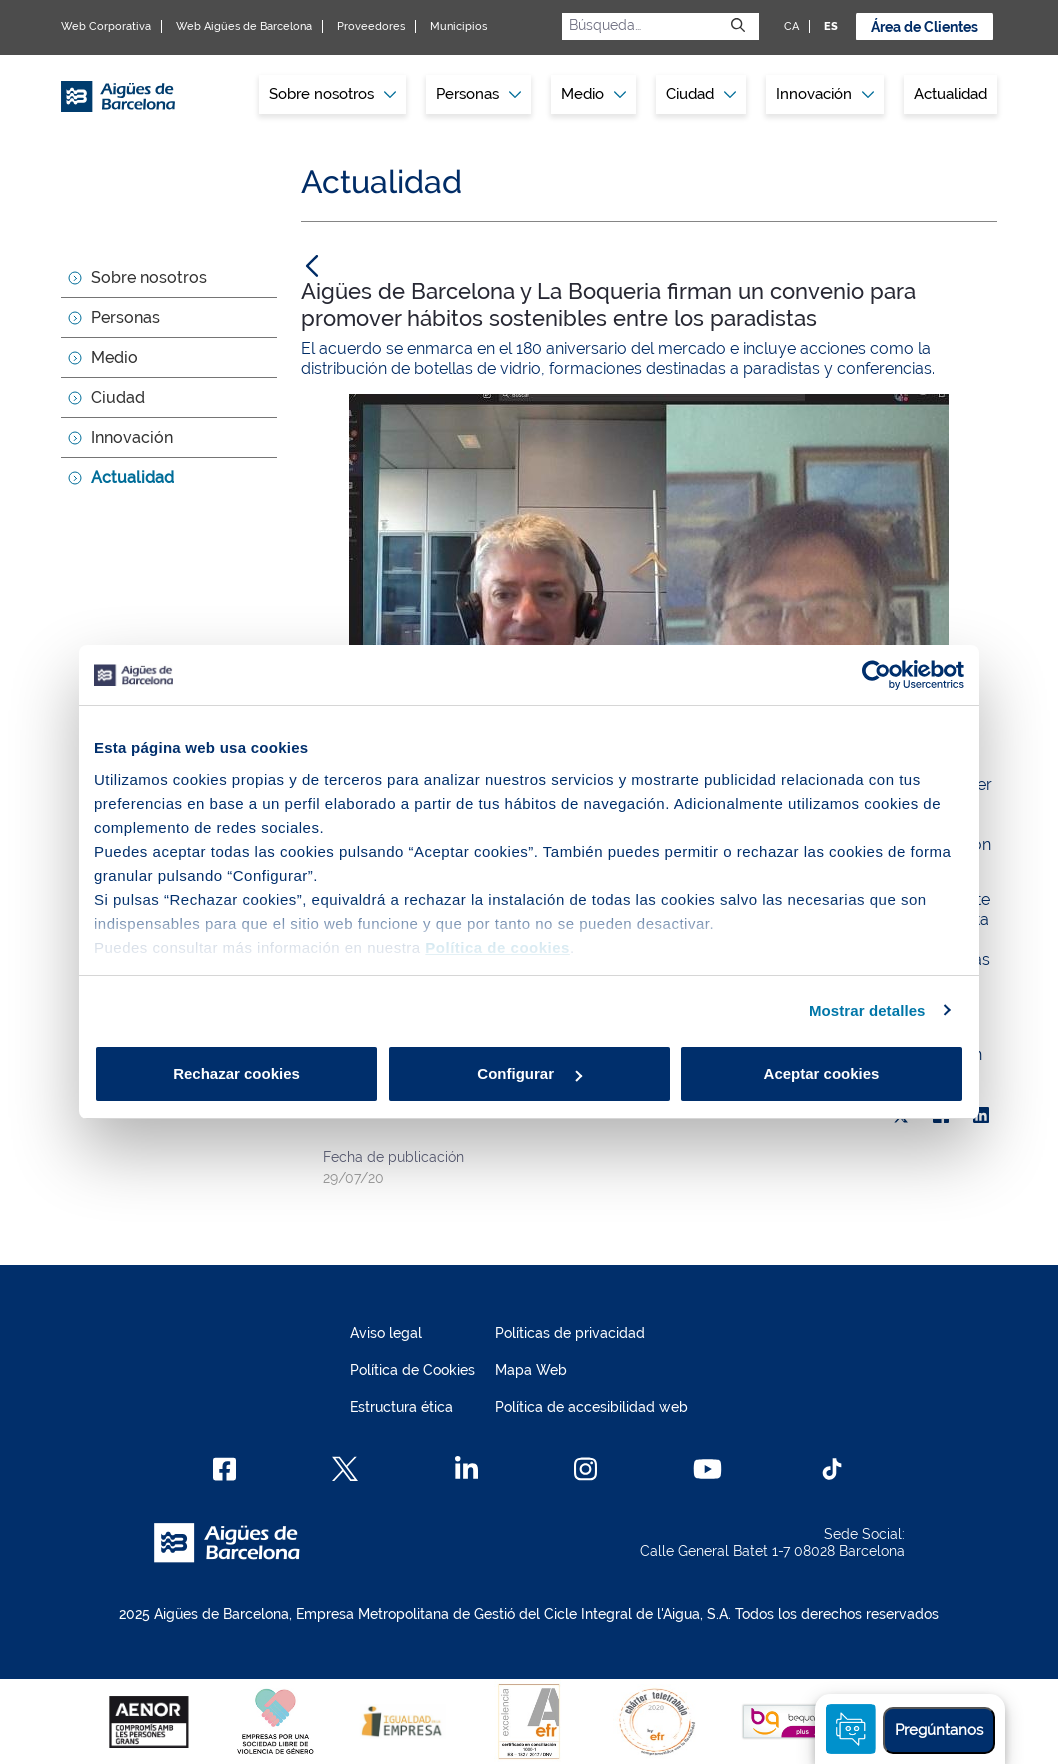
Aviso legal (386, 1333)
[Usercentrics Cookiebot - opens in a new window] (876, 675)
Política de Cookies (412, 1370)
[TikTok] (832, 1469)
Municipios (458, 26)
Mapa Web (531, 1370)
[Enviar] (738, 26)
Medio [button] (593, 94)
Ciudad (118, 397)
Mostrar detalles (867, 1010)
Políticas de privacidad (570, 1333)
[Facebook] (224, 1469)
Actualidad (950, 94)
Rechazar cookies (236, 1073)
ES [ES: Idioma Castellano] (831, 26)
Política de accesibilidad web (591, 1407)
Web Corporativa (106, 26)
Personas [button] (478, 94)
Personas (125, 317)
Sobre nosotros (149, 277)
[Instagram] (585, 1469)
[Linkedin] (466, 1469)
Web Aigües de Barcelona (244, 26)
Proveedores (371, 26)
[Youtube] (707, 1469)
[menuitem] (332, 94)
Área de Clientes (924, 27)
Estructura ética (401, 1407)
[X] (345, 1469)
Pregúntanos (939, 1730)
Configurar (529, 1073)
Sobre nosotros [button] (332, 94)
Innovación (825, 94)
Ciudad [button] (701, 94)
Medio (114, 357)
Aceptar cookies (822, 1073)
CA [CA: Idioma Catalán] (791, 26)
